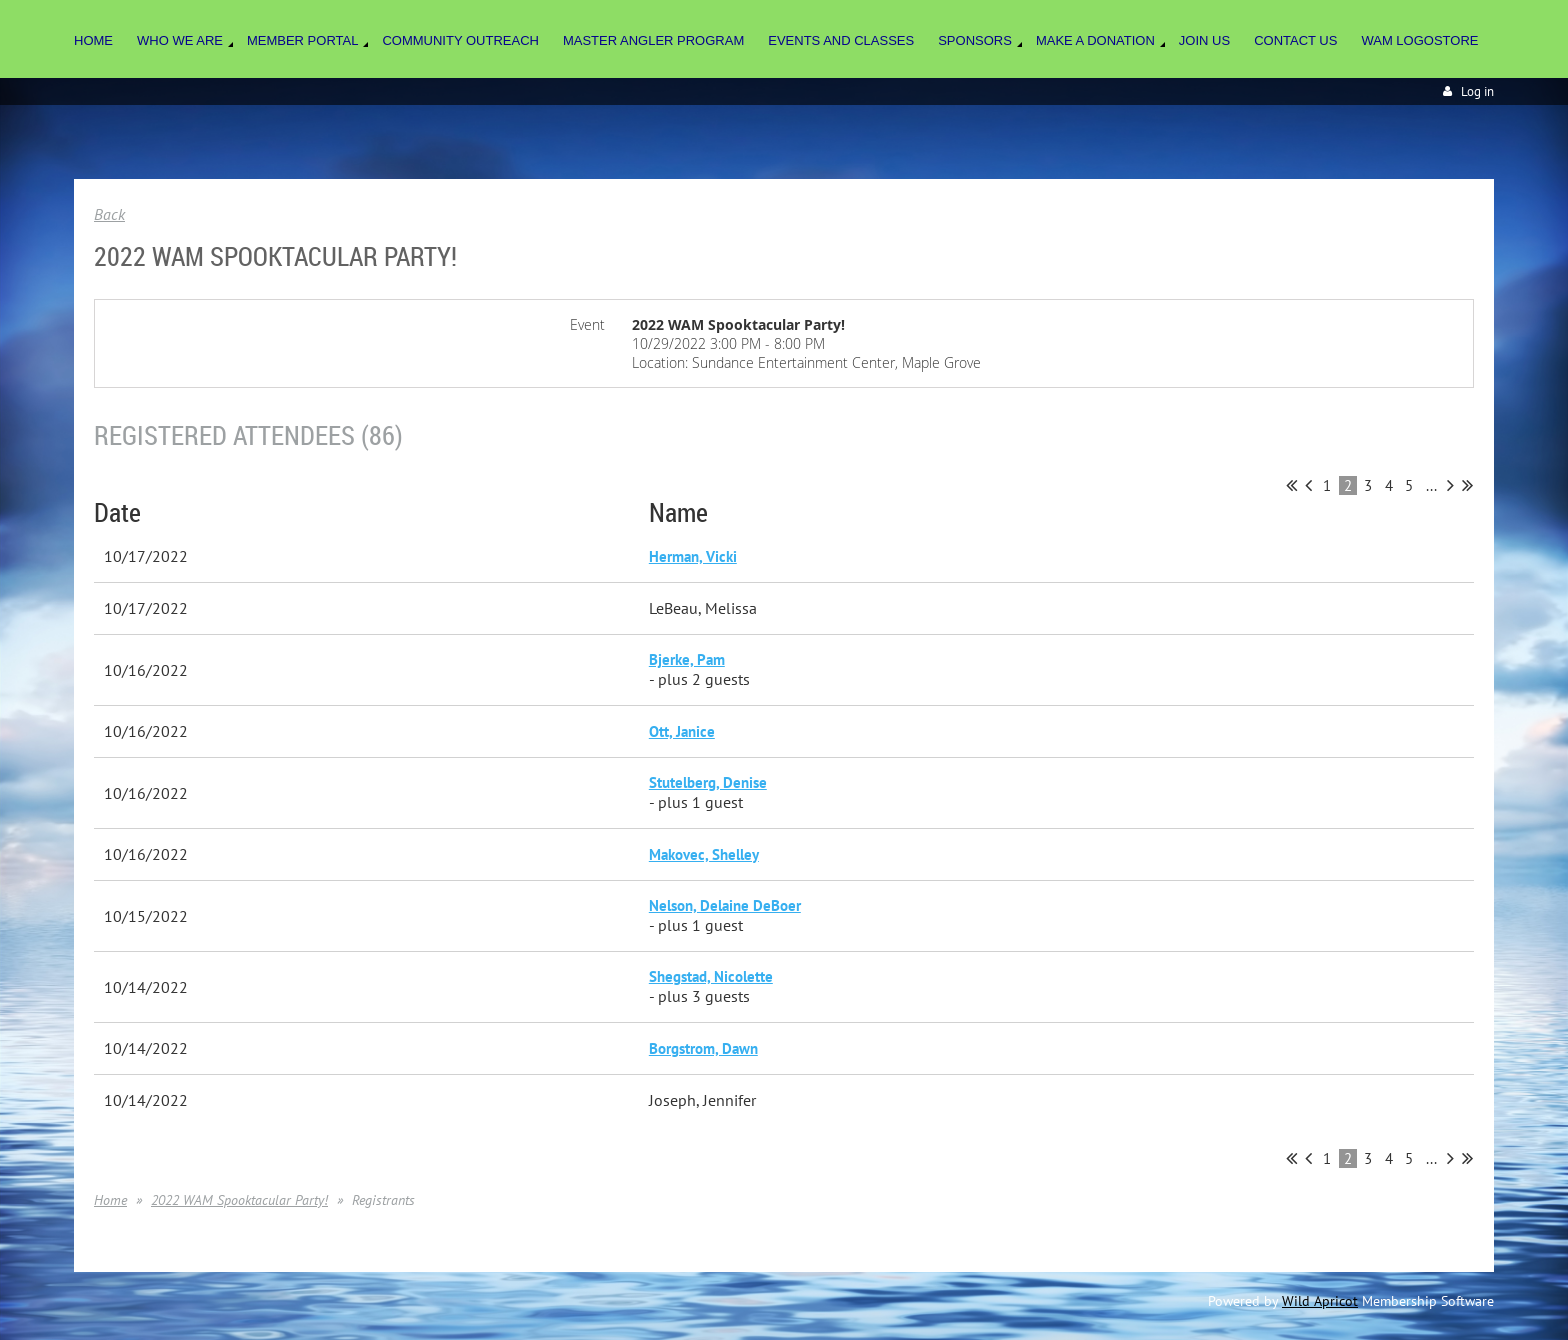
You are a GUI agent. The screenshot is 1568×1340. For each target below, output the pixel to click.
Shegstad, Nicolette (711, 976)
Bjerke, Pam (687, 659)
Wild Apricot (1320, 1301)
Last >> (1467, 485)
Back (109, 214)
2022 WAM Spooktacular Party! (239, 1200)
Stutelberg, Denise (708, 782)
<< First (1291, 485)
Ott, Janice (682, 731)
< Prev (1308, 485)
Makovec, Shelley (704, 854)
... (1431, 485)
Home (110, 1200)
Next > (1450, 485)
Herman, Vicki (693, 556)
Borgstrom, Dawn (703, 1048)
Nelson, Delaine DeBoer (725, 905)
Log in (1477, 91)
